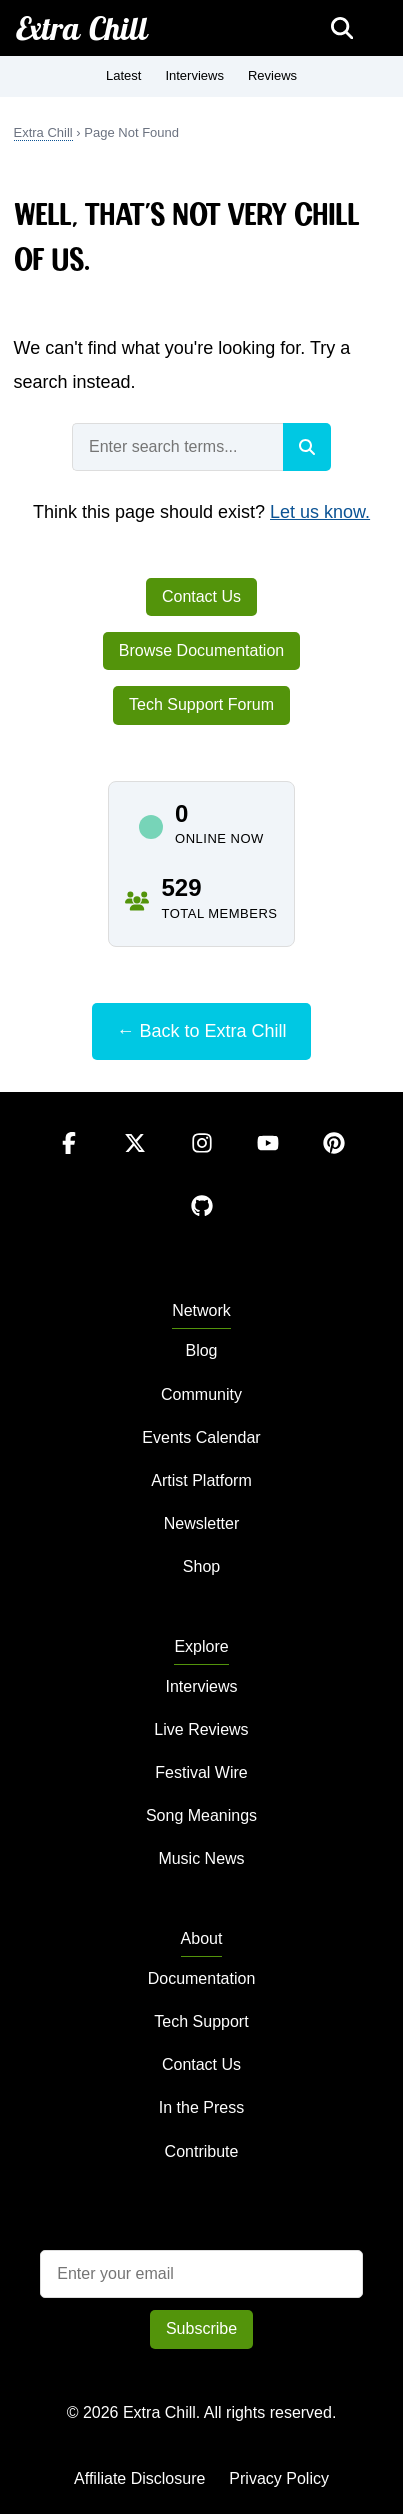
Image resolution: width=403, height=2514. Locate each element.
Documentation (202, 1978)
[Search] (307, 447)
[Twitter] (137, 1162)
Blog (201, 1350)
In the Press (201, 2107)
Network (201, 1310)
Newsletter (202, 1523)
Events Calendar (201, 1437)
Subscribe (201, 2328)
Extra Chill (82, 28)
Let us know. (320, 512)
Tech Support (201, 2021)
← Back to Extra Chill (201, 1031)
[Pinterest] (334, 1162)
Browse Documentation (201, 650)
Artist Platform (201, 1480)
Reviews (272, 75)
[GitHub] (202, 1225)
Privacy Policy (279, 2478)
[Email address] (201, 2274)
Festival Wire (201, 1772)
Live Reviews (201, 1729)
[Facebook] (71, 1162)
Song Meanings (201, 1815)
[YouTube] (270, 1162)
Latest (123, 75)
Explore (201, 1646)
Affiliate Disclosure (139, 2478)
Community (201, 1394)
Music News (201, 1858)
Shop (201, 1566)
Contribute (202, 2151)
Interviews (194, 75)
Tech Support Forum (201, 704)
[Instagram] (204, 1162)
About (202, 1938)
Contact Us (201, 596)
